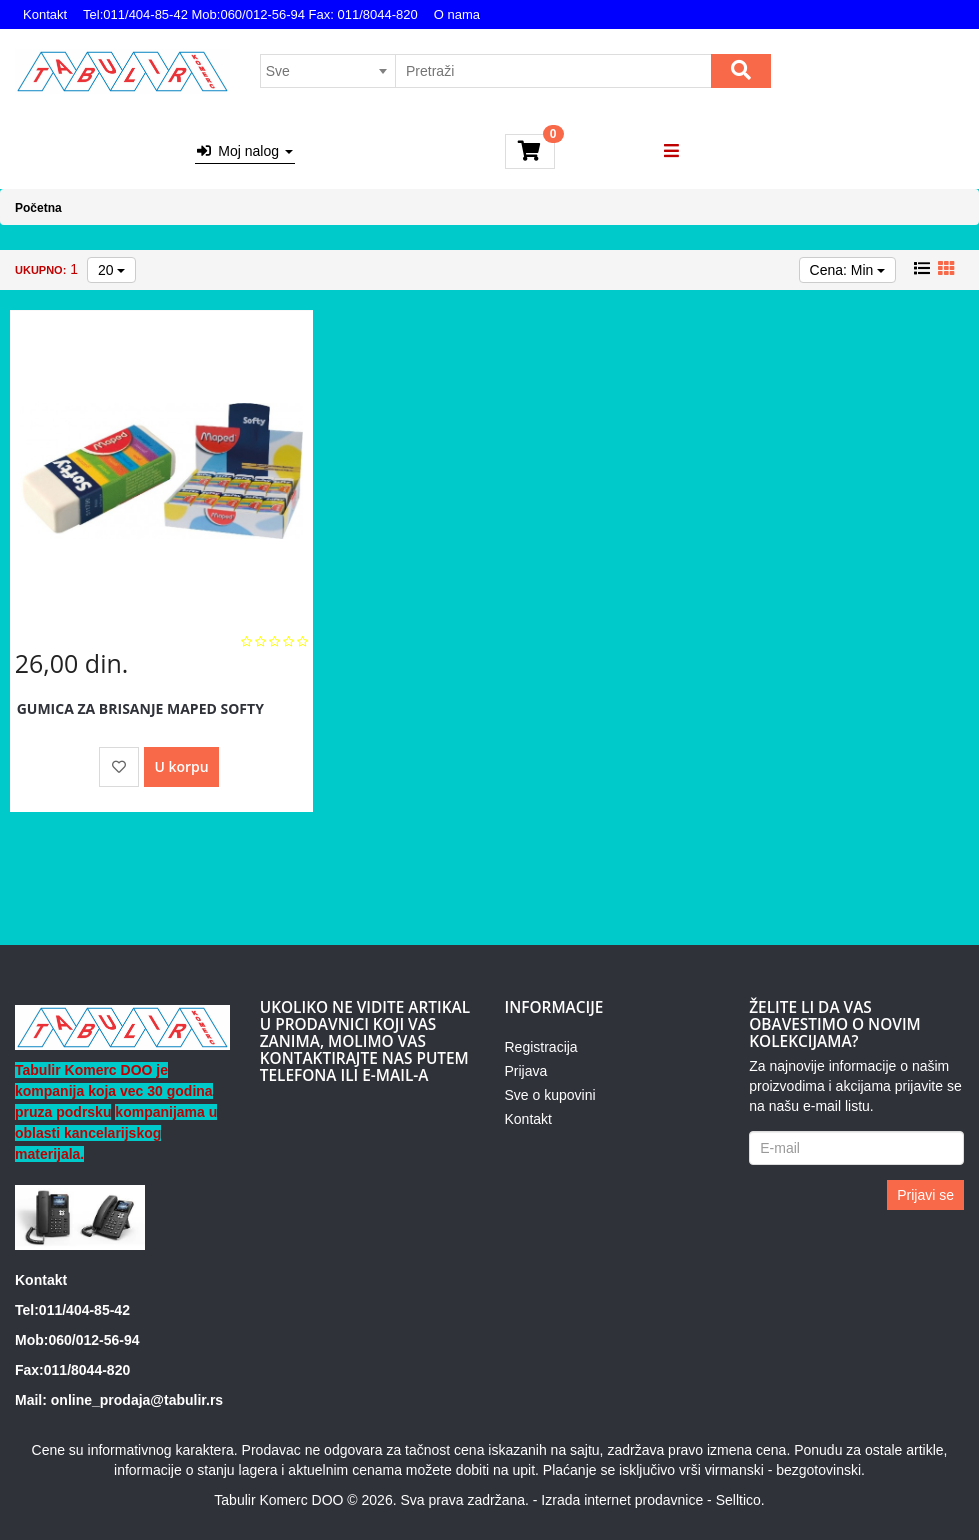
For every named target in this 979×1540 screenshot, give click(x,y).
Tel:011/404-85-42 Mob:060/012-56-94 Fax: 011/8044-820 (250, 14)
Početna (38, 208)
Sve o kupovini (550, 1095)
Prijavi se (925, 1195)
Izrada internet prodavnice (622, 1500)
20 (111, 270)
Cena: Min (848, 270)
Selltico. (740, 1500)
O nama (457, 14)
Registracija (541, 1047)
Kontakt (45, 14)
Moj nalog (245, 151)
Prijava (526, 1071)
